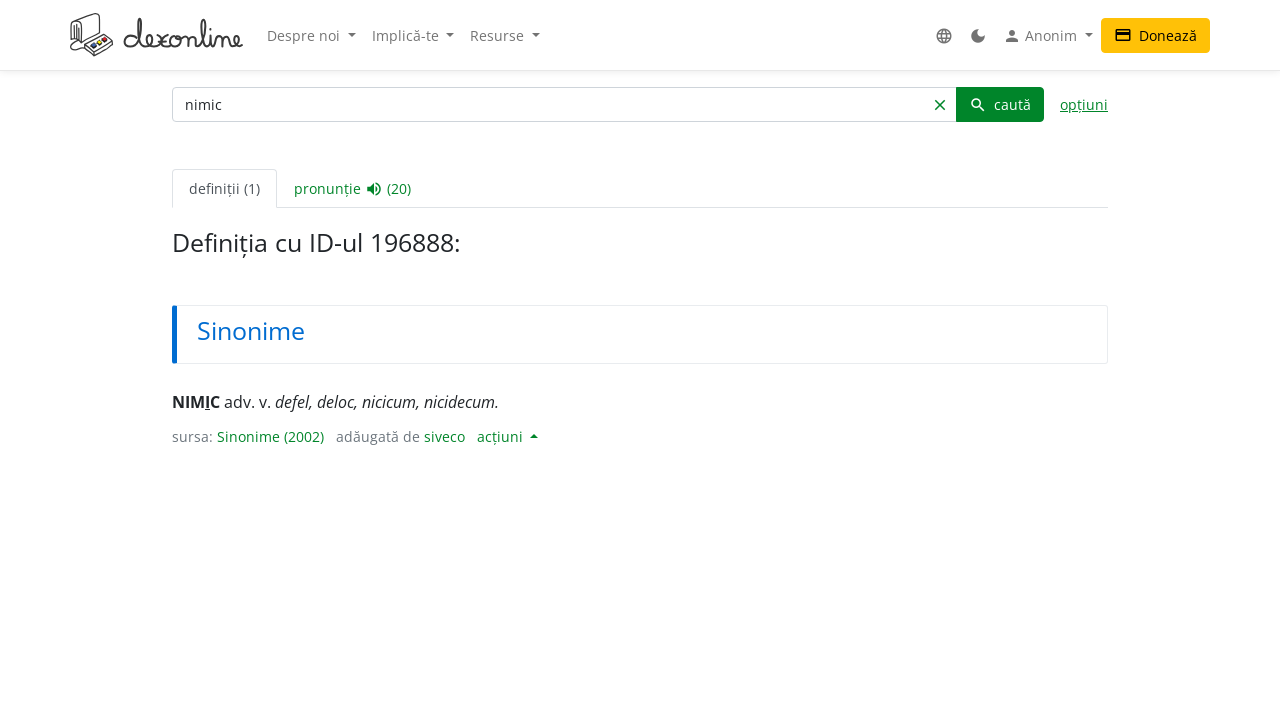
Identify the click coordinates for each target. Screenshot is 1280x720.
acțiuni (502, 436)
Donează (1155, 35)
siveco (444, 436)
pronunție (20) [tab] (352, 189)
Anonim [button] (1042, 36)
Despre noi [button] (305, 35)
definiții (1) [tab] (224, 188)
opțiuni (1084, 104)
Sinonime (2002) (270, 436)
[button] (944, 35)
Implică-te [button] (407, 35)
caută (1000, 104)
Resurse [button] (499, 35)
